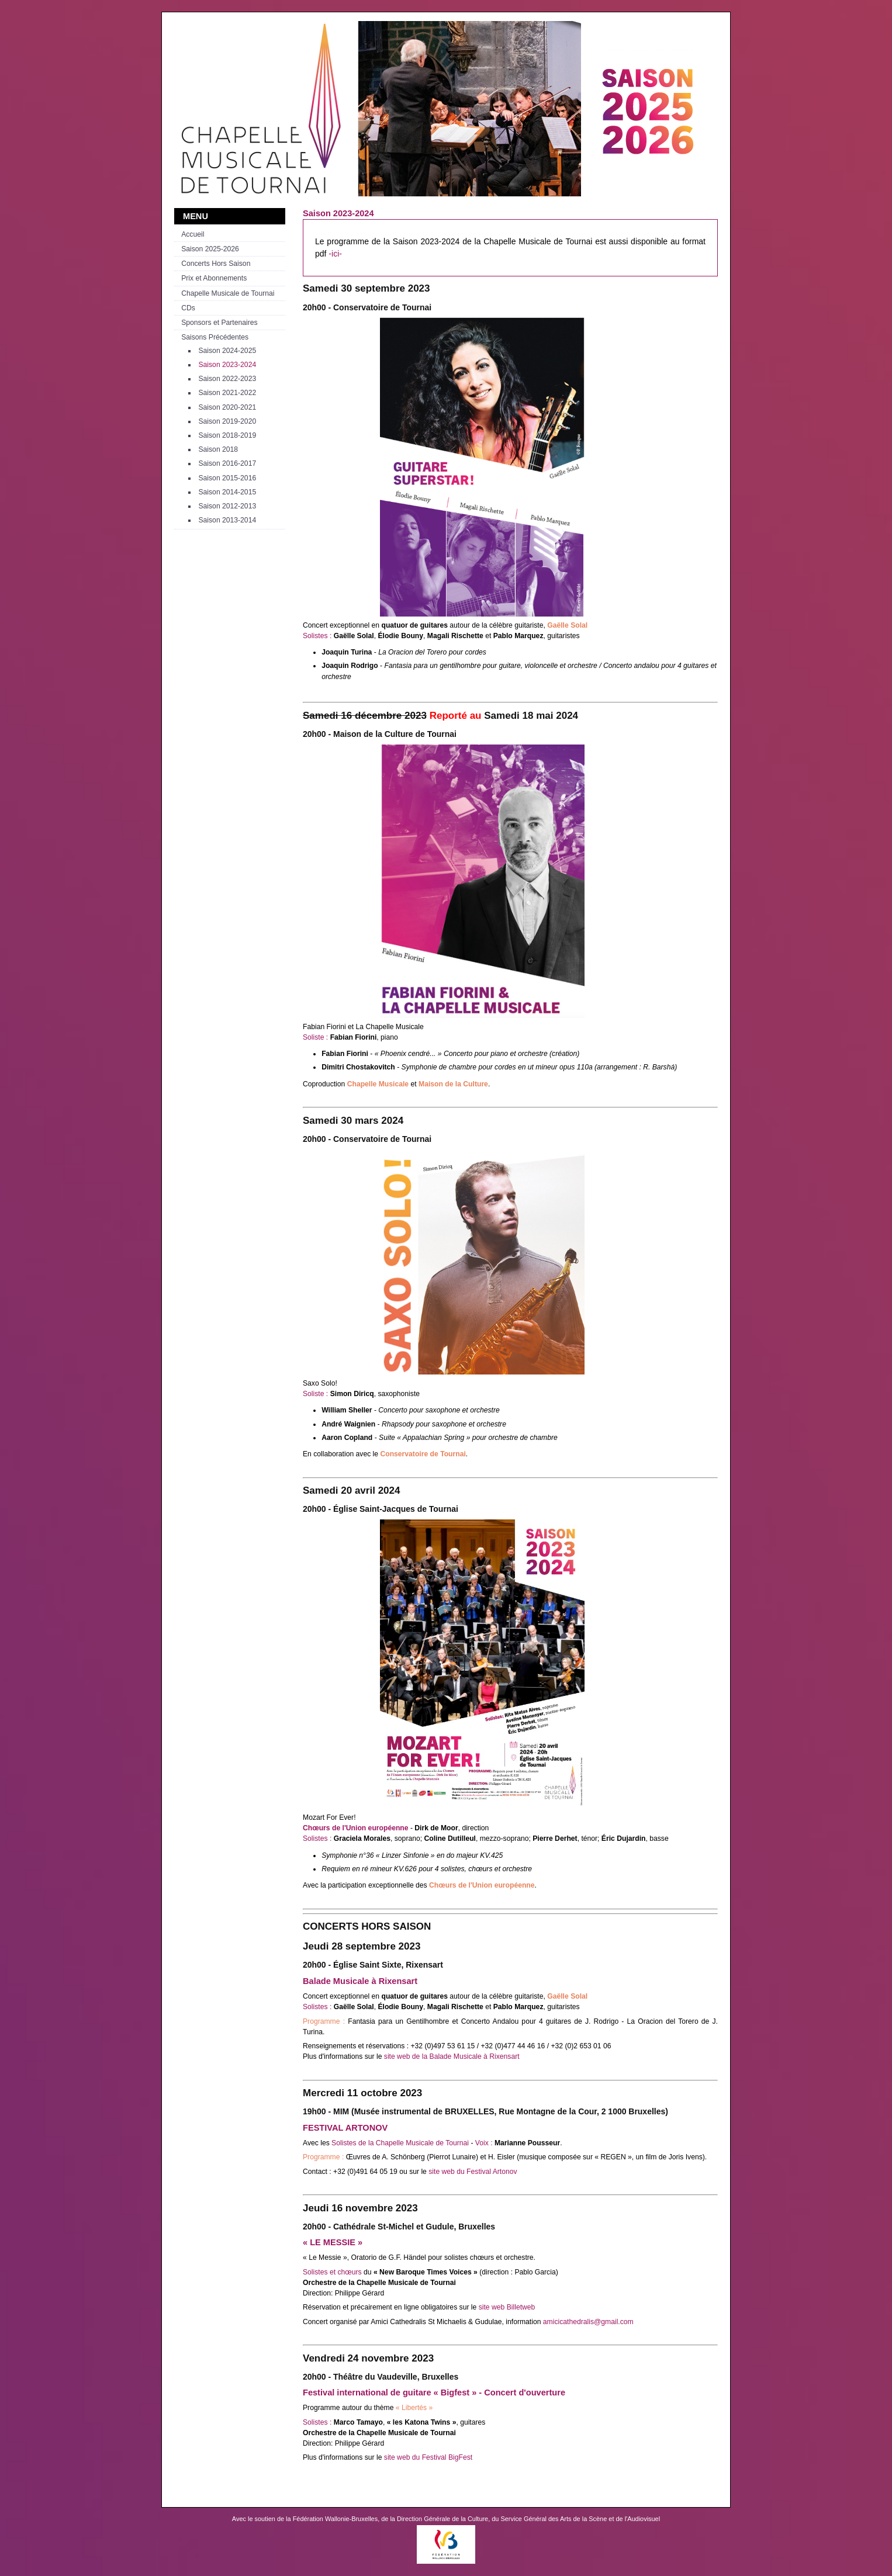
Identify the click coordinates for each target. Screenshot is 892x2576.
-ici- (335, 253)
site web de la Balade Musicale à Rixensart (452, 2056)
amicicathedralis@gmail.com (588, 2322)
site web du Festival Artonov (472, 2172)
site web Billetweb (507, 2307)
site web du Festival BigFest (428, 2457)
